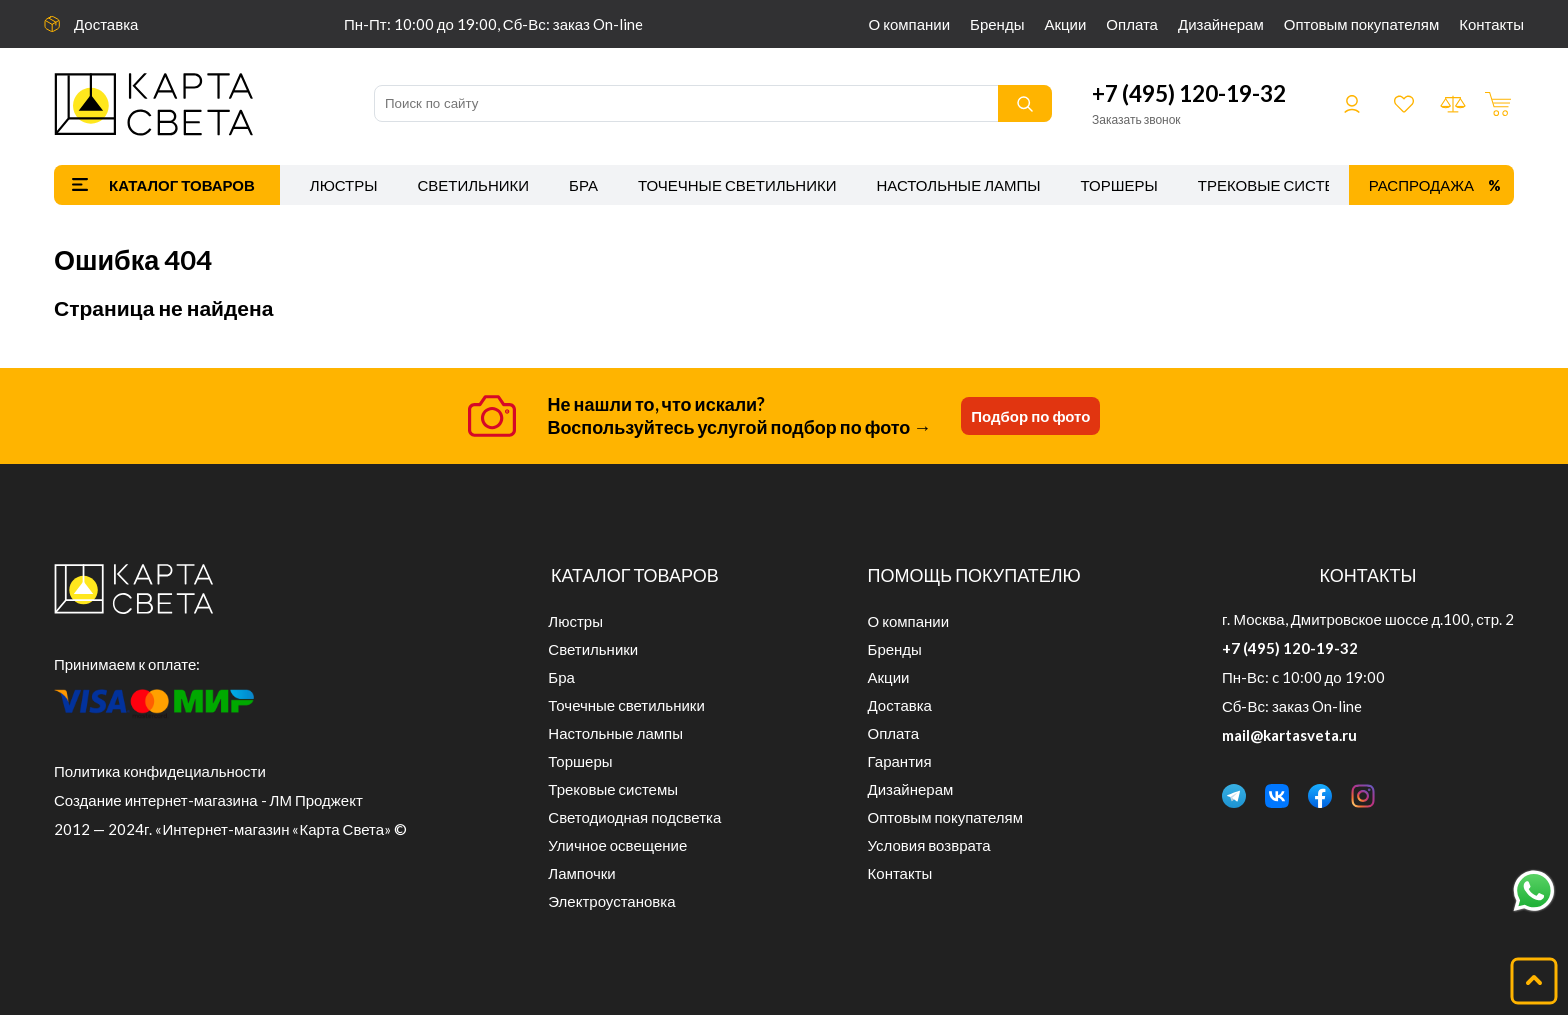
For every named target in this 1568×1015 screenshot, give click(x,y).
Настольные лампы (959, 185)
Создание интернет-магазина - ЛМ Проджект (208, 800)
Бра (583, 185)
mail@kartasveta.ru (1289, 735)
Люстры (344, 185)
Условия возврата (929, 845)
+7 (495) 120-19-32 (1189, 93)
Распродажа (1421, 185)
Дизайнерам (1221, 24)
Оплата (1132, 24)
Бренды (997, 24)
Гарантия (900, 761)
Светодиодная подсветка (634, 817)
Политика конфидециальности (160, 771)
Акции (1065, 24)
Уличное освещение (617, 845)
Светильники (473, 185)
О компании (910, 24)
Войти (1352, 104)
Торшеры (1119, 185)
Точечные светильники (737, 185)
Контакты (1491, 24)
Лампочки (581, 873)
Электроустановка (611, 901)
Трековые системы (1279, 185)
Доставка (106, 24)
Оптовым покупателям (1361, 24)
